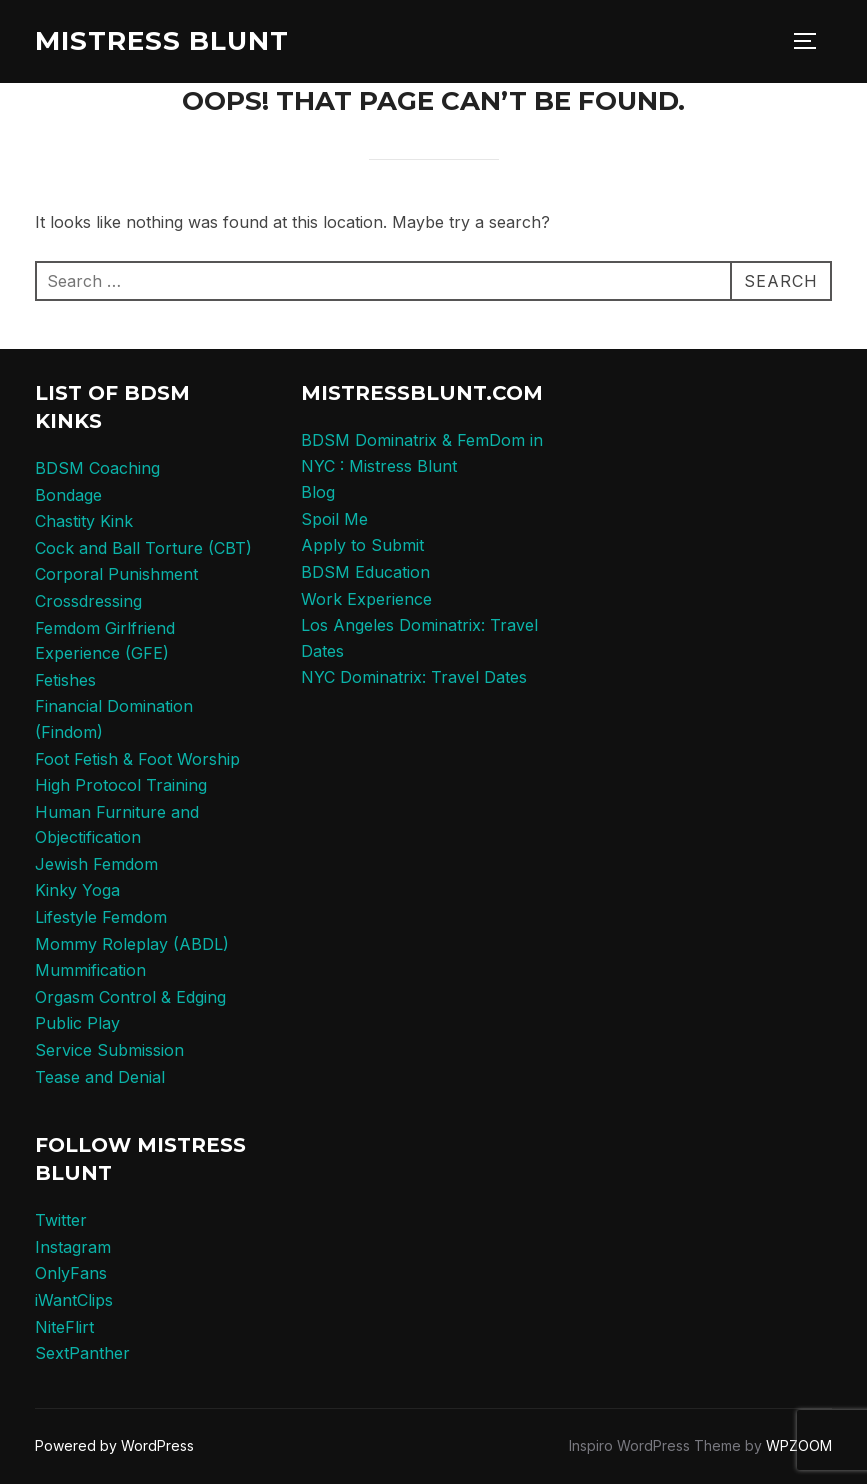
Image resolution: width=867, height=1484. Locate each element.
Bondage (68, 495)
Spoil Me (334, 519)
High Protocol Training (121, 785)
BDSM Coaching (97, 468)
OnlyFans (71, 1273)
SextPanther (82, 1353)
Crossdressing (88, 601)
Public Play (77, 1023)
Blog (318, 492)
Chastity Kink (84, 521)
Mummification (90, 970)
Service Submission (109, 1050)
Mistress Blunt (162, 41)
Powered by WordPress (114, 1445)
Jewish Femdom (96, 864)
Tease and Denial (100, 1077)
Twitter (61, 1220)
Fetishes (65, 680)
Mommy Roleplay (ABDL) (132, 944)
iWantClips (74, 1300)
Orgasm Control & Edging (130, 997)
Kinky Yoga (77, 890)
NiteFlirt (64, 1327)
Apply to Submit (362, 545)
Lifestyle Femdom (101, 917)
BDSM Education (365, 572)
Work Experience (366, 599)
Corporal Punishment (116, 574)
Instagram (73, 1247)
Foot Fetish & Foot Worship (137, 759)
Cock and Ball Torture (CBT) (143, 548)
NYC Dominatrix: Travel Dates (414, 677)
